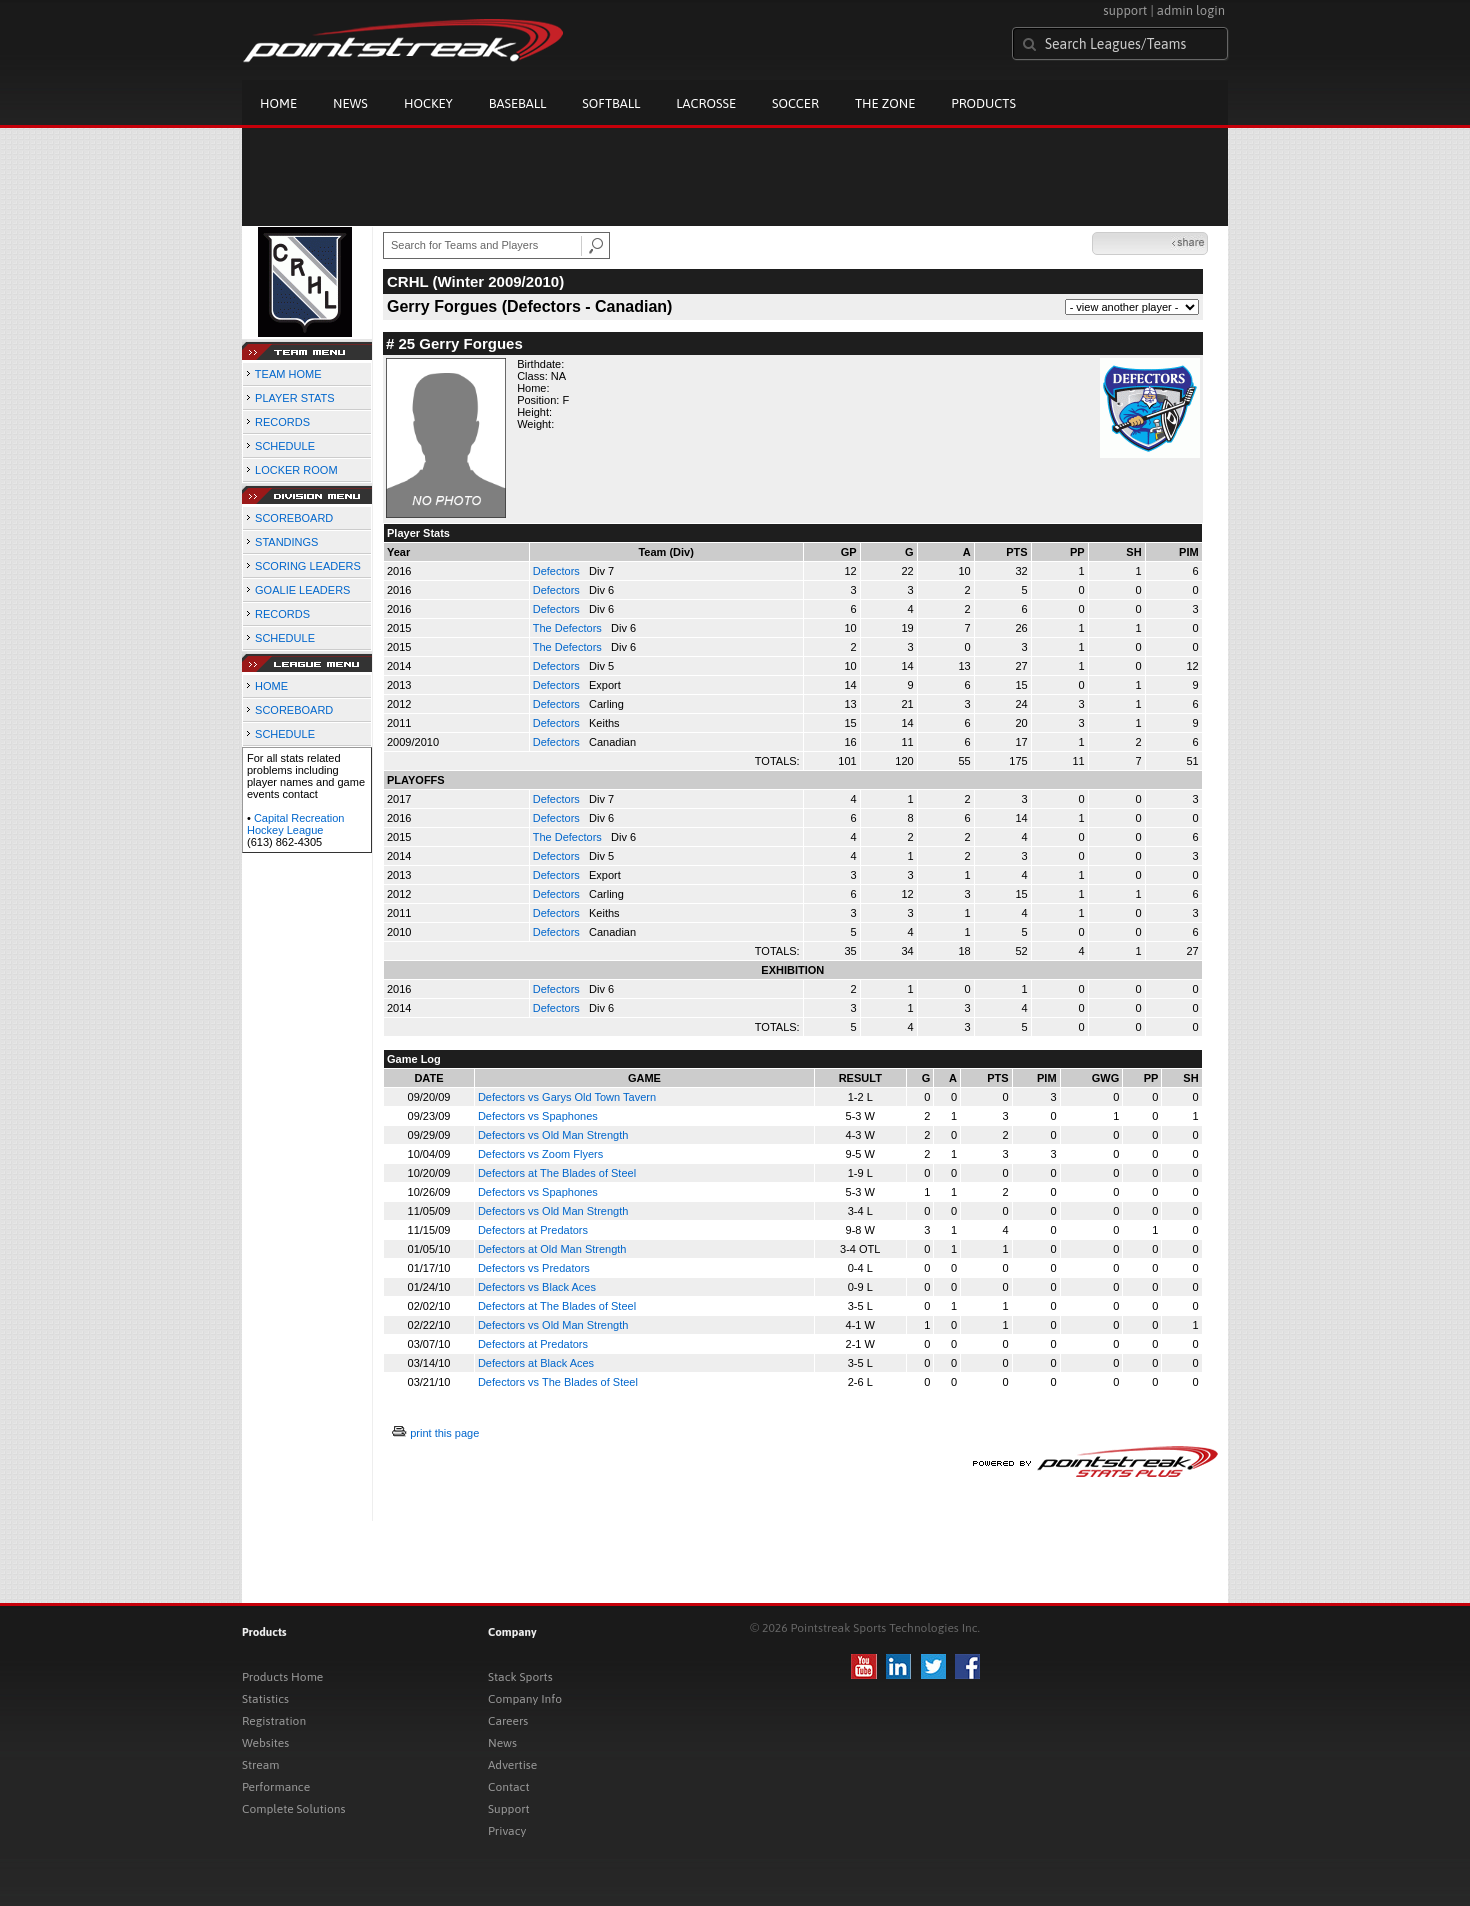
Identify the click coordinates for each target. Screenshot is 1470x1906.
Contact (509, 1787)
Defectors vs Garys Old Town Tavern (567, 1097)
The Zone (885, 103)
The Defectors (569, 628)
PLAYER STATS (294, 398)
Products (983, 103)
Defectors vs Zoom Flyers (540, 1154)
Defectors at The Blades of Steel (557, 1173)
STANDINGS (286, 542)
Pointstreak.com (403, 42)
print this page (444, 1433)
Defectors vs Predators (534, 1268)
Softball (611, 103)
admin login (1191, 10)
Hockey (428, 103)
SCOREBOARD (294, 518)
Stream (260, 1765)
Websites (265, 1743)
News (350, 103)
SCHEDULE (285, 446)
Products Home (282, 1677)
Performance (276, 1787)
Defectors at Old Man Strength (552, 1249)
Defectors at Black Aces (536, 1363)
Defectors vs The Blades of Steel (558, 1382)
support (1125, 10)
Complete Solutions (293, 1809)
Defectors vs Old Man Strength (553, 1135)
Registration (274, 1721)
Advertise (512, 1765)
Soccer (795, 103)
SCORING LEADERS (308, 566)
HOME (271, 686)
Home (278, 103)
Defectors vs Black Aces (537, 1287)
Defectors (558, 571)
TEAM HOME (288, 374)
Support (509, 1809)
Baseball (518, 103)
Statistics (265, 1699)
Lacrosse (706, 103)
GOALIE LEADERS (302, 590)
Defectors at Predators (533, 1230)
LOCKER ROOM (296, 470)
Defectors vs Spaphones (538, 1116)
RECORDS (282, 422)
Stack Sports (520, 1677)
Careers (508, 1721)
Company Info (525, 1699)
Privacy (507, 1831)
